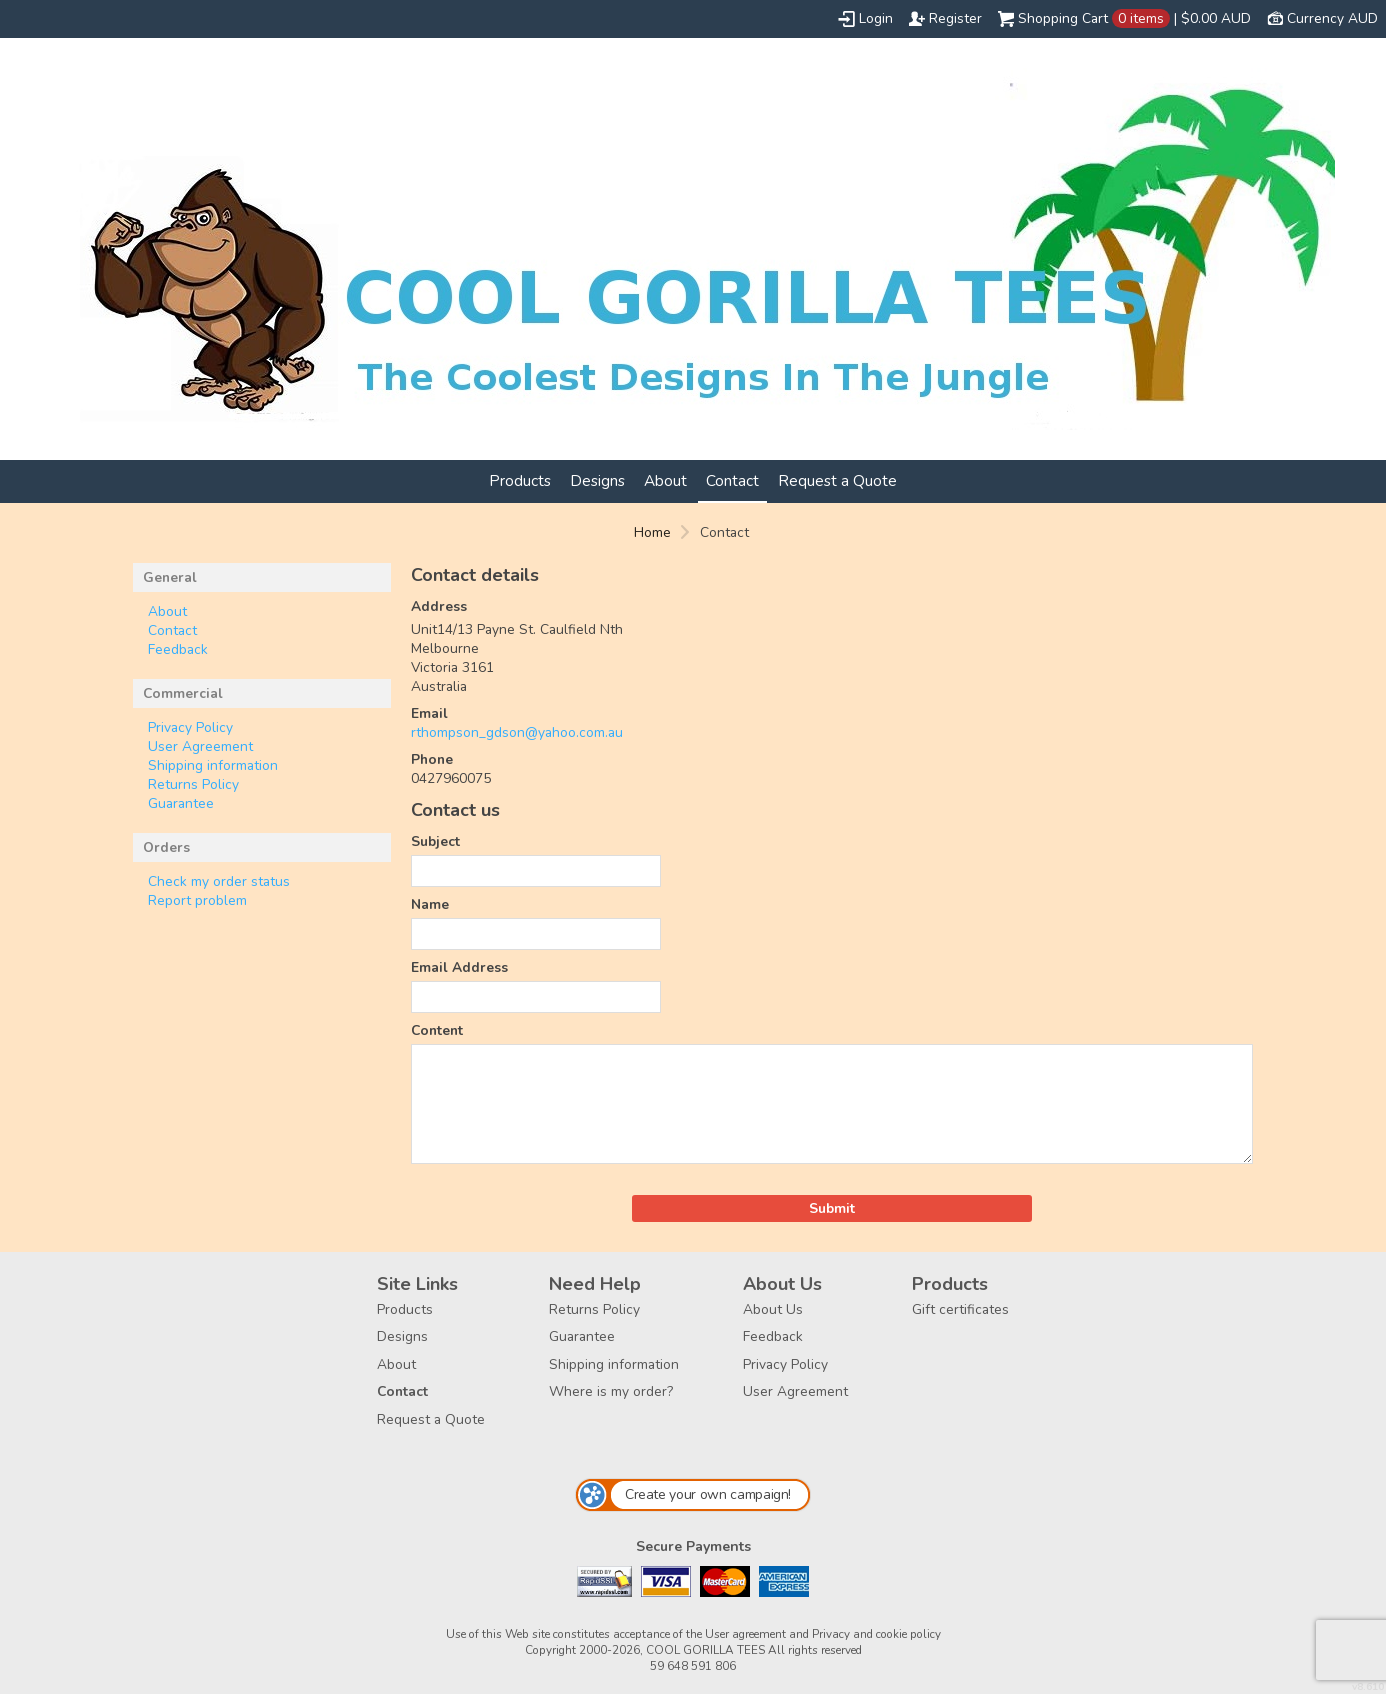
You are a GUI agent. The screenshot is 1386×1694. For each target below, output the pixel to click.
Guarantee (181, 803)
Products (520, 480)
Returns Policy (193, 784)
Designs (597, 480)
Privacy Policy (190, 727)
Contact (732, 480)
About (665, 480)
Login (876, 18)
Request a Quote (837, 480)
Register (955, 18)
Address (439, 606)
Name (430, 904)
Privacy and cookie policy (876, 1634)
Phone (432, 759)
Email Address (459, 967)
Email (429, 713)
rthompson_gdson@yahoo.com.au (517, 732)
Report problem (197, 900)
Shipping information (213, 765)
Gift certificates (960, 1309)
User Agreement (200, 746)
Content (437, 1030)
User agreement (745, 1634)
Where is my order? (611, 1391)
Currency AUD (1332, 18)
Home (652, 532)
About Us (773, 1309)
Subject (435, 841)
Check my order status (219, 881)
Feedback (178, 649)
